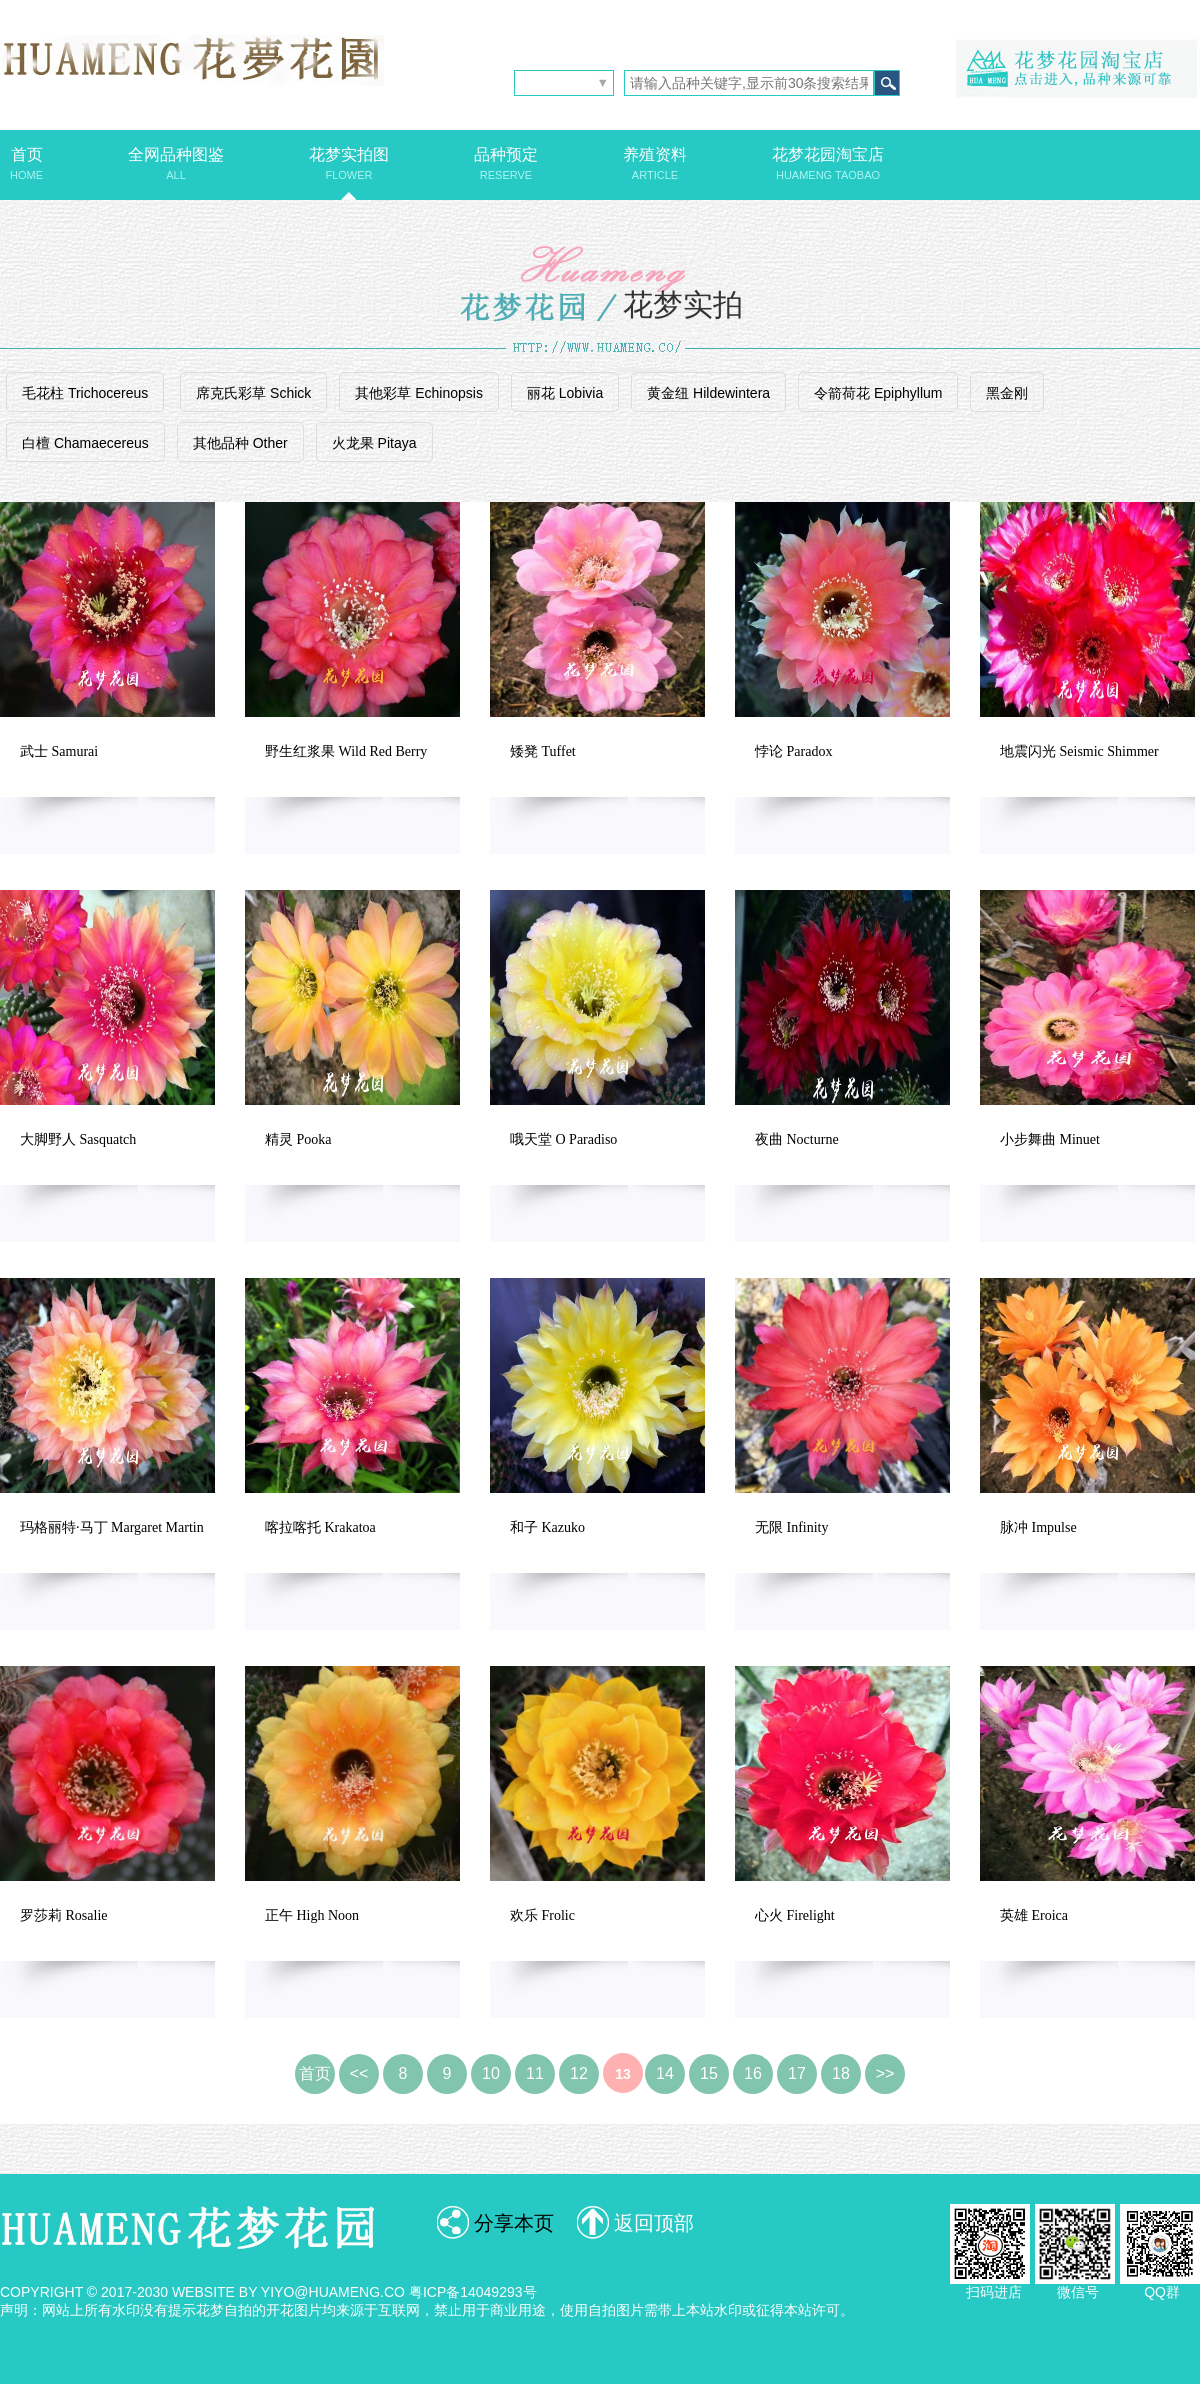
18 (841, 2073)
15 (709, 2073)
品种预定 (506, 163)
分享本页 (514, 2223)
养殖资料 (655, 163)
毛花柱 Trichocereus (85, 393)
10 (491, 2073)
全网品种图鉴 (176, 163)
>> (885, 2073)
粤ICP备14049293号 (473, 2292)
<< (359, 2073)
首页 (26, 163)
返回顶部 (654, 2223)
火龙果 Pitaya (374, 443)
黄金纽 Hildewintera (708, 393)
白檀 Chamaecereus (85, 443)
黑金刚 (1007, 393)
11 (535, 2073)
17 (797, 2073)
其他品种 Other (240, 443)
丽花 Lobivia (565, 393)
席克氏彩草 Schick (253, 393)
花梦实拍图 (349, 163)
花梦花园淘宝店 (828, 163)
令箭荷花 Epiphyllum (878, 393)
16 (753, 2073)
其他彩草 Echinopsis (419, 393)
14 (665, 2073)
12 (579, 2073)
